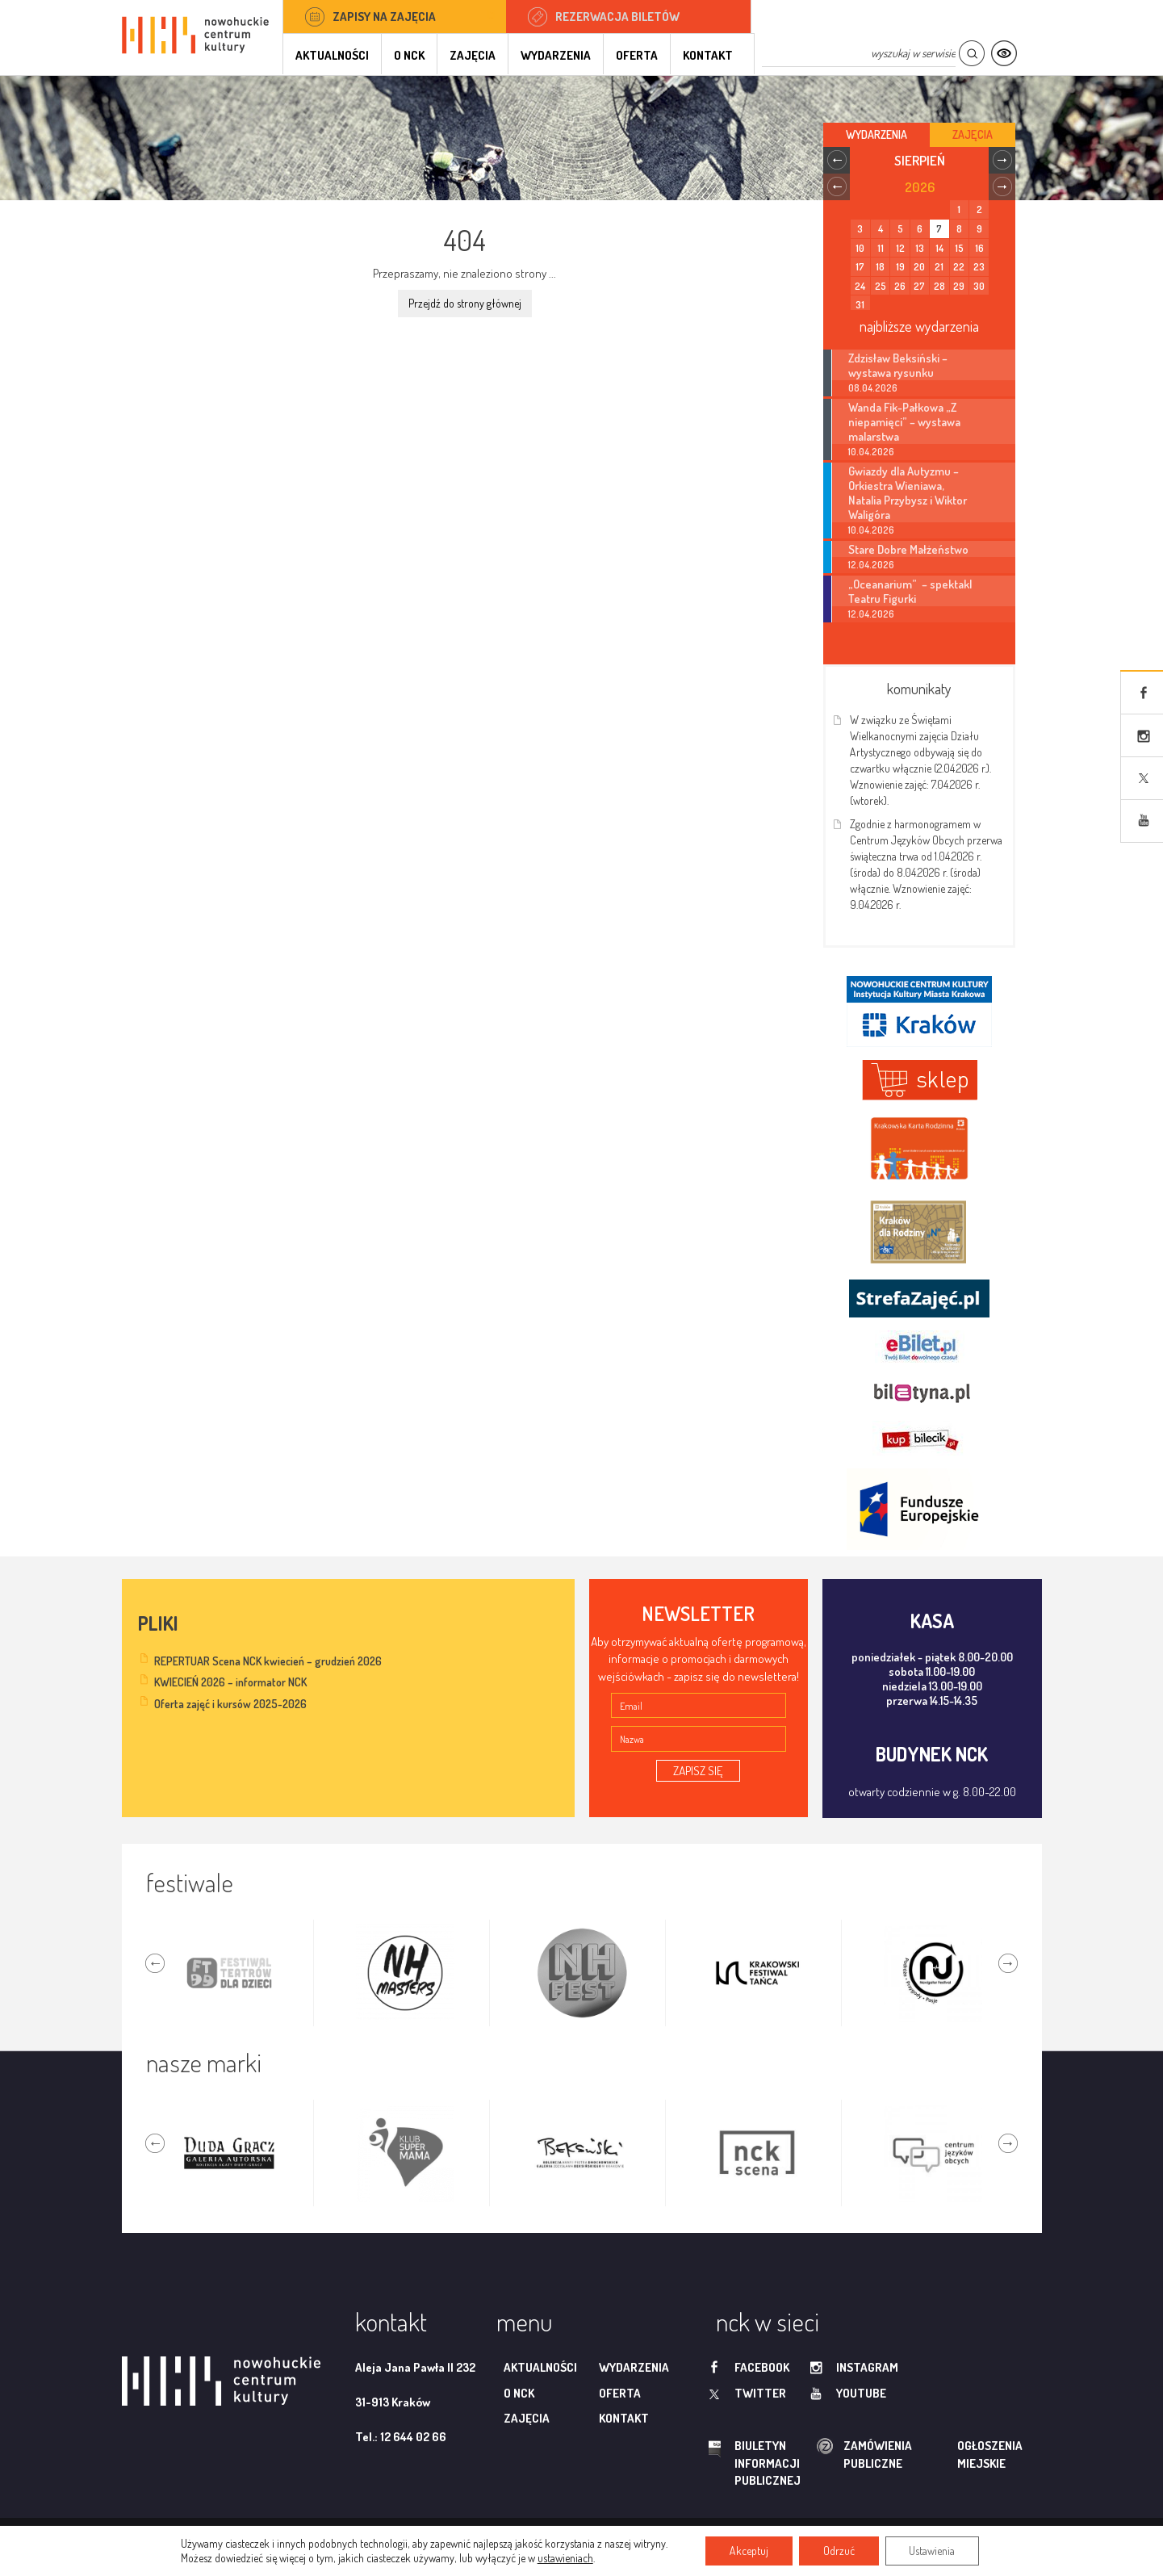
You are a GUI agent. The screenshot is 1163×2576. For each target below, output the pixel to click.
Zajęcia (473, 55)
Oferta (637, 55)
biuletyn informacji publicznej (752, 2463)
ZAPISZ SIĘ (698, 1770)
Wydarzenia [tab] (876, 134)
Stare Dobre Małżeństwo (908, 549)
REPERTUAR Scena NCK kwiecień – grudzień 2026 (268, 1661)
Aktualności (332, 55)
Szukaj (971, 53)
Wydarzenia (556, 55)
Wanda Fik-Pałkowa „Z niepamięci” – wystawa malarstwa (904, 421)
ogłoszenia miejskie (958, 2454)
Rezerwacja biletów (617, 16)
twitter (760, 2393)
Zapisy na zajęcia (384, 16)
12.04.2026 (871, 565)
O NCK (409, 55)
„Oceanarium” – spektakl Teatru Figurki (910, 590)
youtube (861, 2393)
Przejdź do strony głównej (464, 303)
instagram (867, 2367)
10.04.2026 (871, 452)
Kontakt (708, 55)
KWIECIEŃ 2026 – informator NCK (230, 1682)
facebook (761, 2367)
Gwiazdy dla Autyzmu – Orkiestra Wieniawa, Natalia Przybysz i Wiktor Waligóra (907, 492)
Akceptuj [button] (749, 2550)
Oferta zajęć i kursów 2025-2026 (230, 1704)
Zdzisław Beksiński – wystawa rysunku (898, 364)
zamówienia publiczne (826, 2454)
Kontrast (1003, 53)
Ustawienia (933, 2550)
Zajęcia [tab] (972, 134)
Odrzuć (839, 2550)
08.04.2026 (872, 388)
